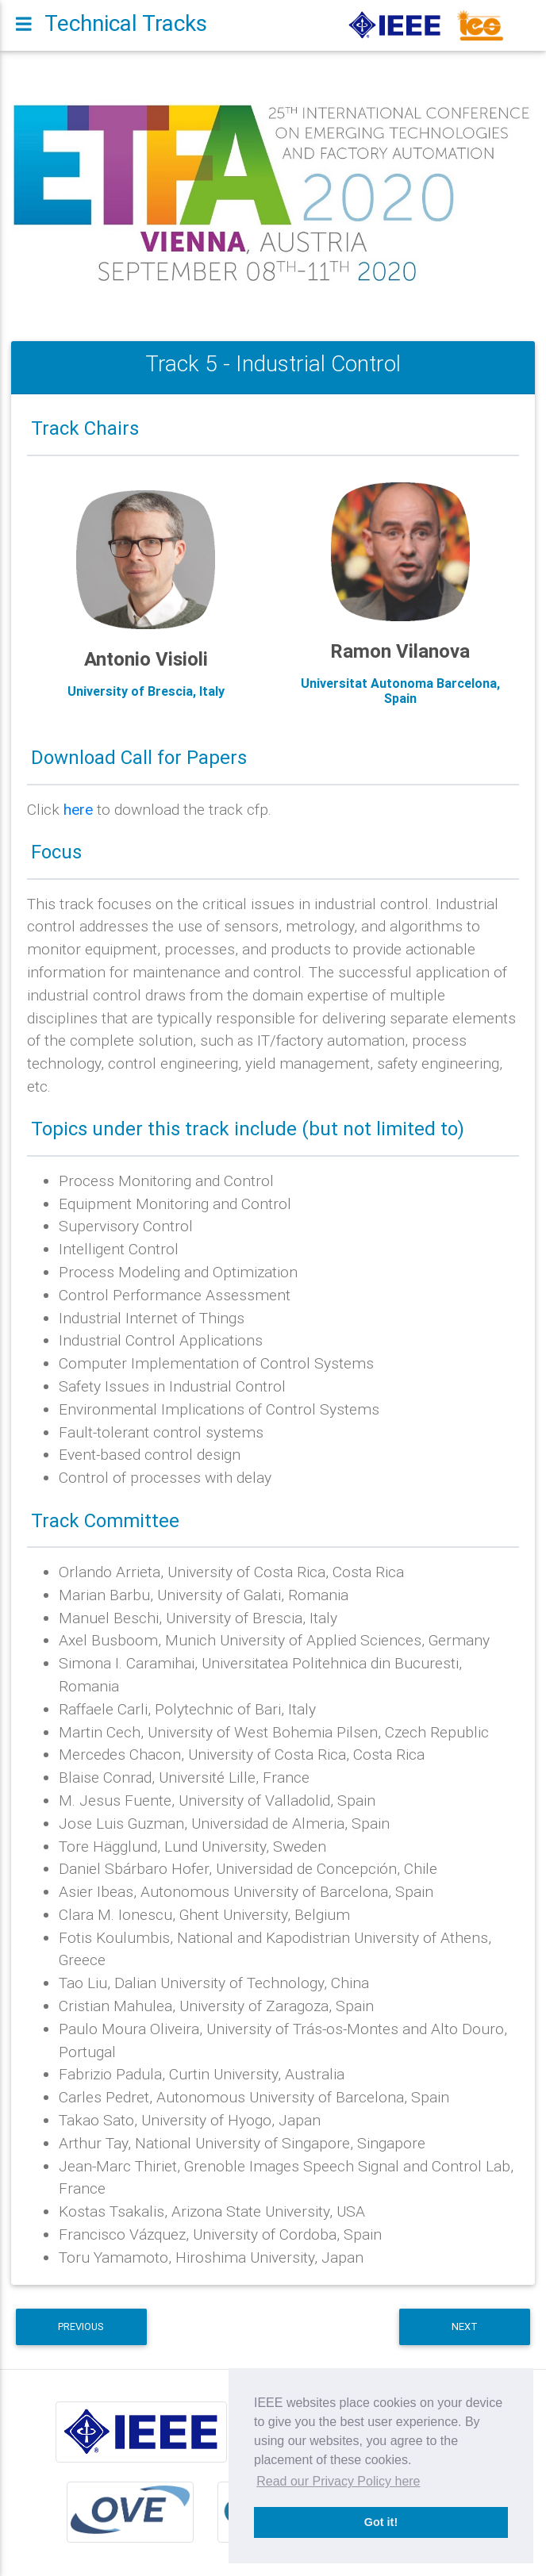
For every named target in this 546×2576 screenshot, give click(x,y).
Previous (81, 2326)
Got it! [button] (381, 2522)
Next (465, 2326)
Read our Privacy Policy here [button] (338, 2481)
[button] (50, 194)
